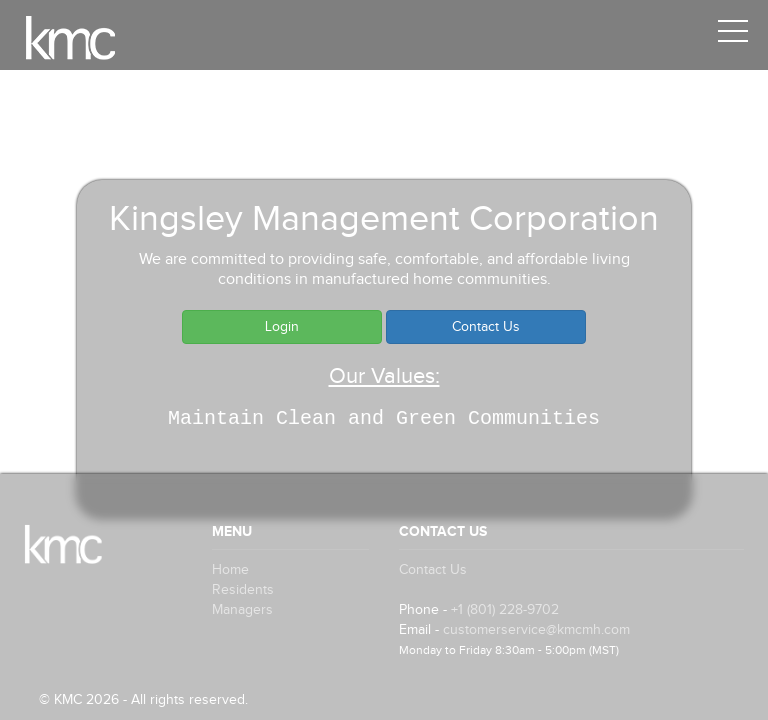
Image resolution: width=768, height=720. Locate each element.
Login (282, 327)
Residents (243, 590)
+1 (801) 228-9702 (505, 610)
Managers (242, 610)
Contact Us (486, 327)
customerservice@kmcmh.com (536, 630)
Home (230, 570)
